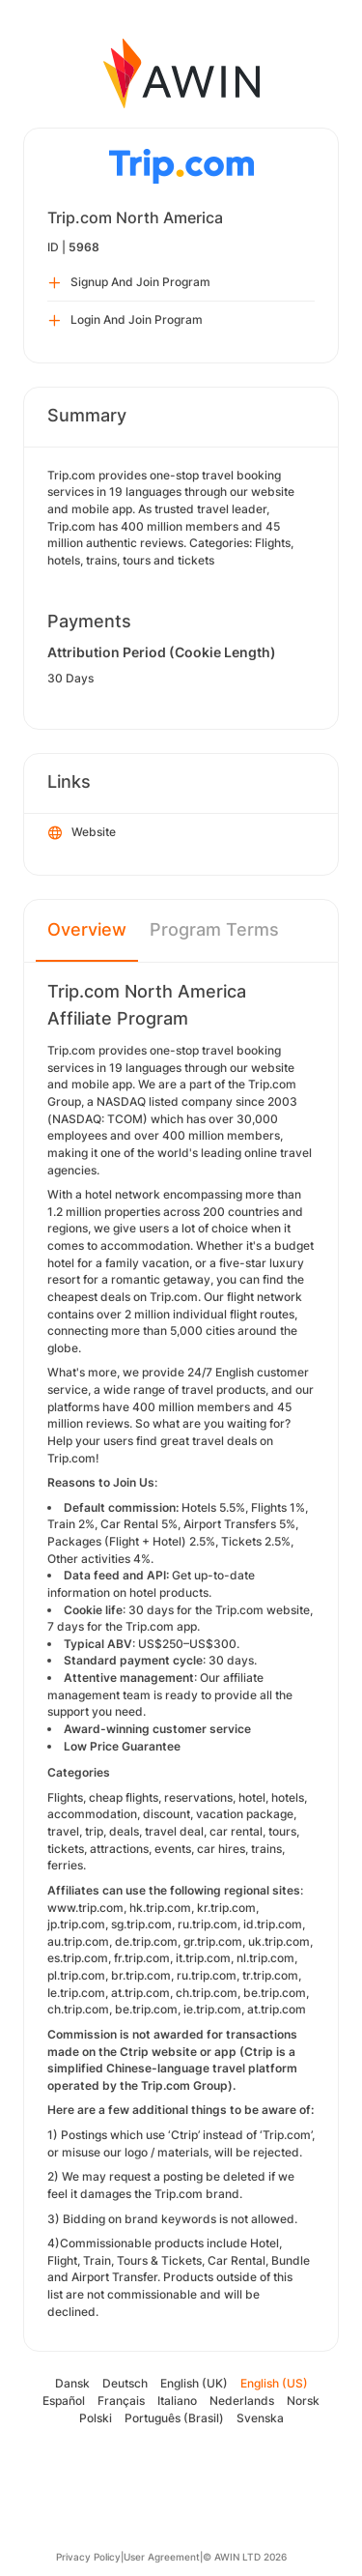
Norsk (303, 2400)
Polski (95, 2418)
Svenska (260, 2418)
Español (63, 2400)
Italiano (177, 2400)
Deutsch (125, 2383)
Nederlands (241, 2400)
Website (82, 833)
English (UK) (194, 2383)
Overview (86, 929)
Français (121, 2400)
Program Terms (214, 929)
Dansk (72, 2383)
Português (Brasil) (174, 2418)
